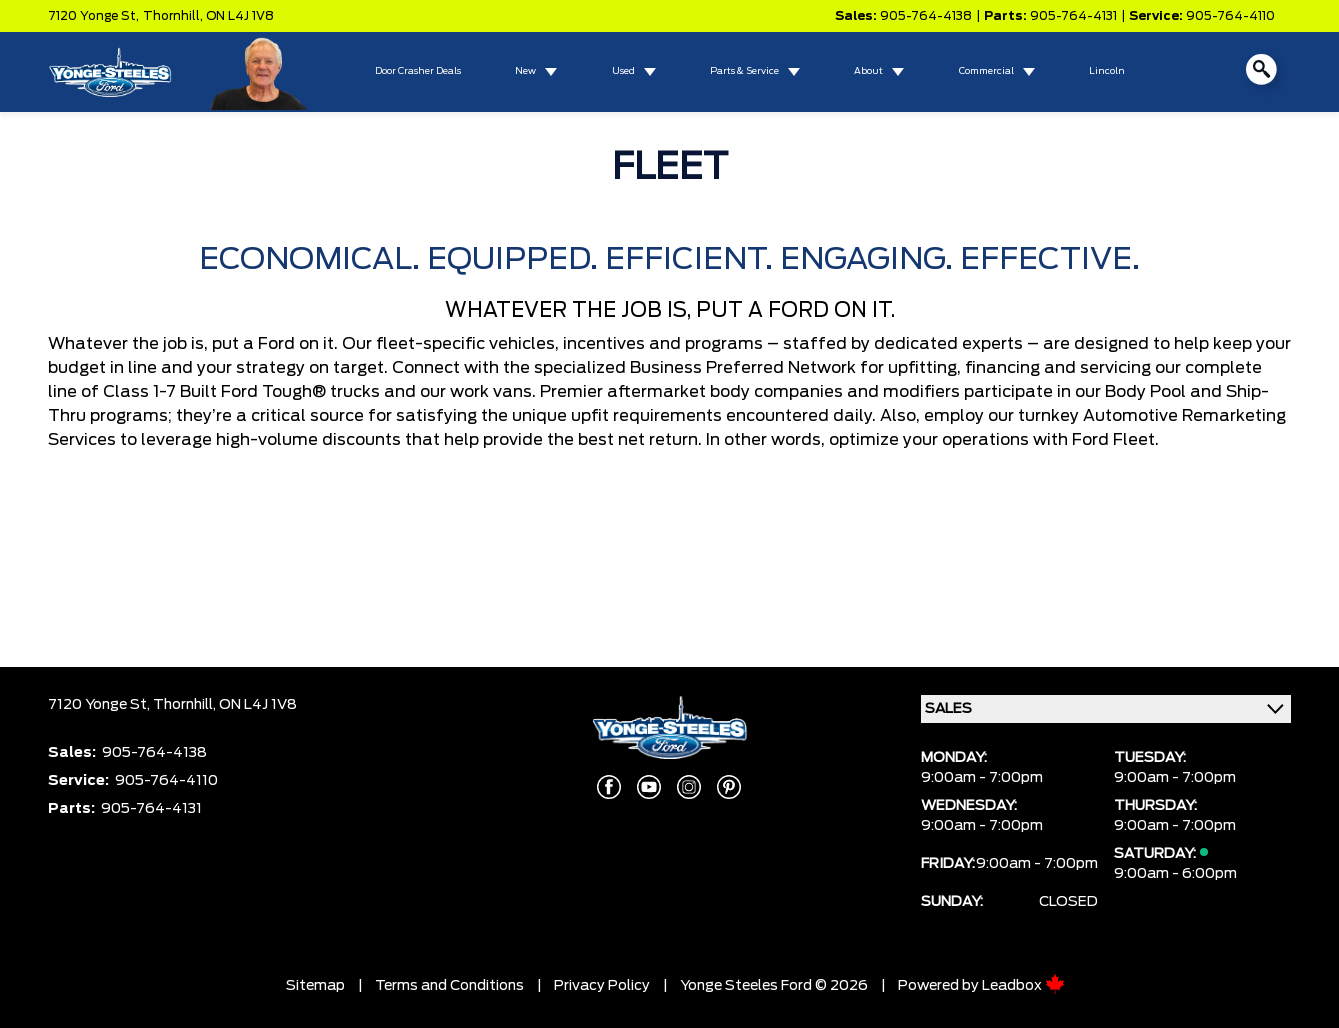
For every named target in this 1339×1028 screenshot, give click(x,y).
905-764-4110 (1230, 16)
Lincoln (1107, 71)
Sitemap (315, 986)
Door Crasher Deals (418, 71)
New (525, 71)
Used (623, 71)
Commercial (986, 71)
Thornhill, (174, 16)
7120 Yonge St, (93, 16)
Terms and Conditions (449, 986)
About (868, 71)
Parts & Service (744, 71)
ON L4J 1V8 (240, 16)
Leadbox (1023, 986)
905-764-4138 (926, 16)
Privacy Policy (602, 986)
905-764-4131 (1073, 16)
